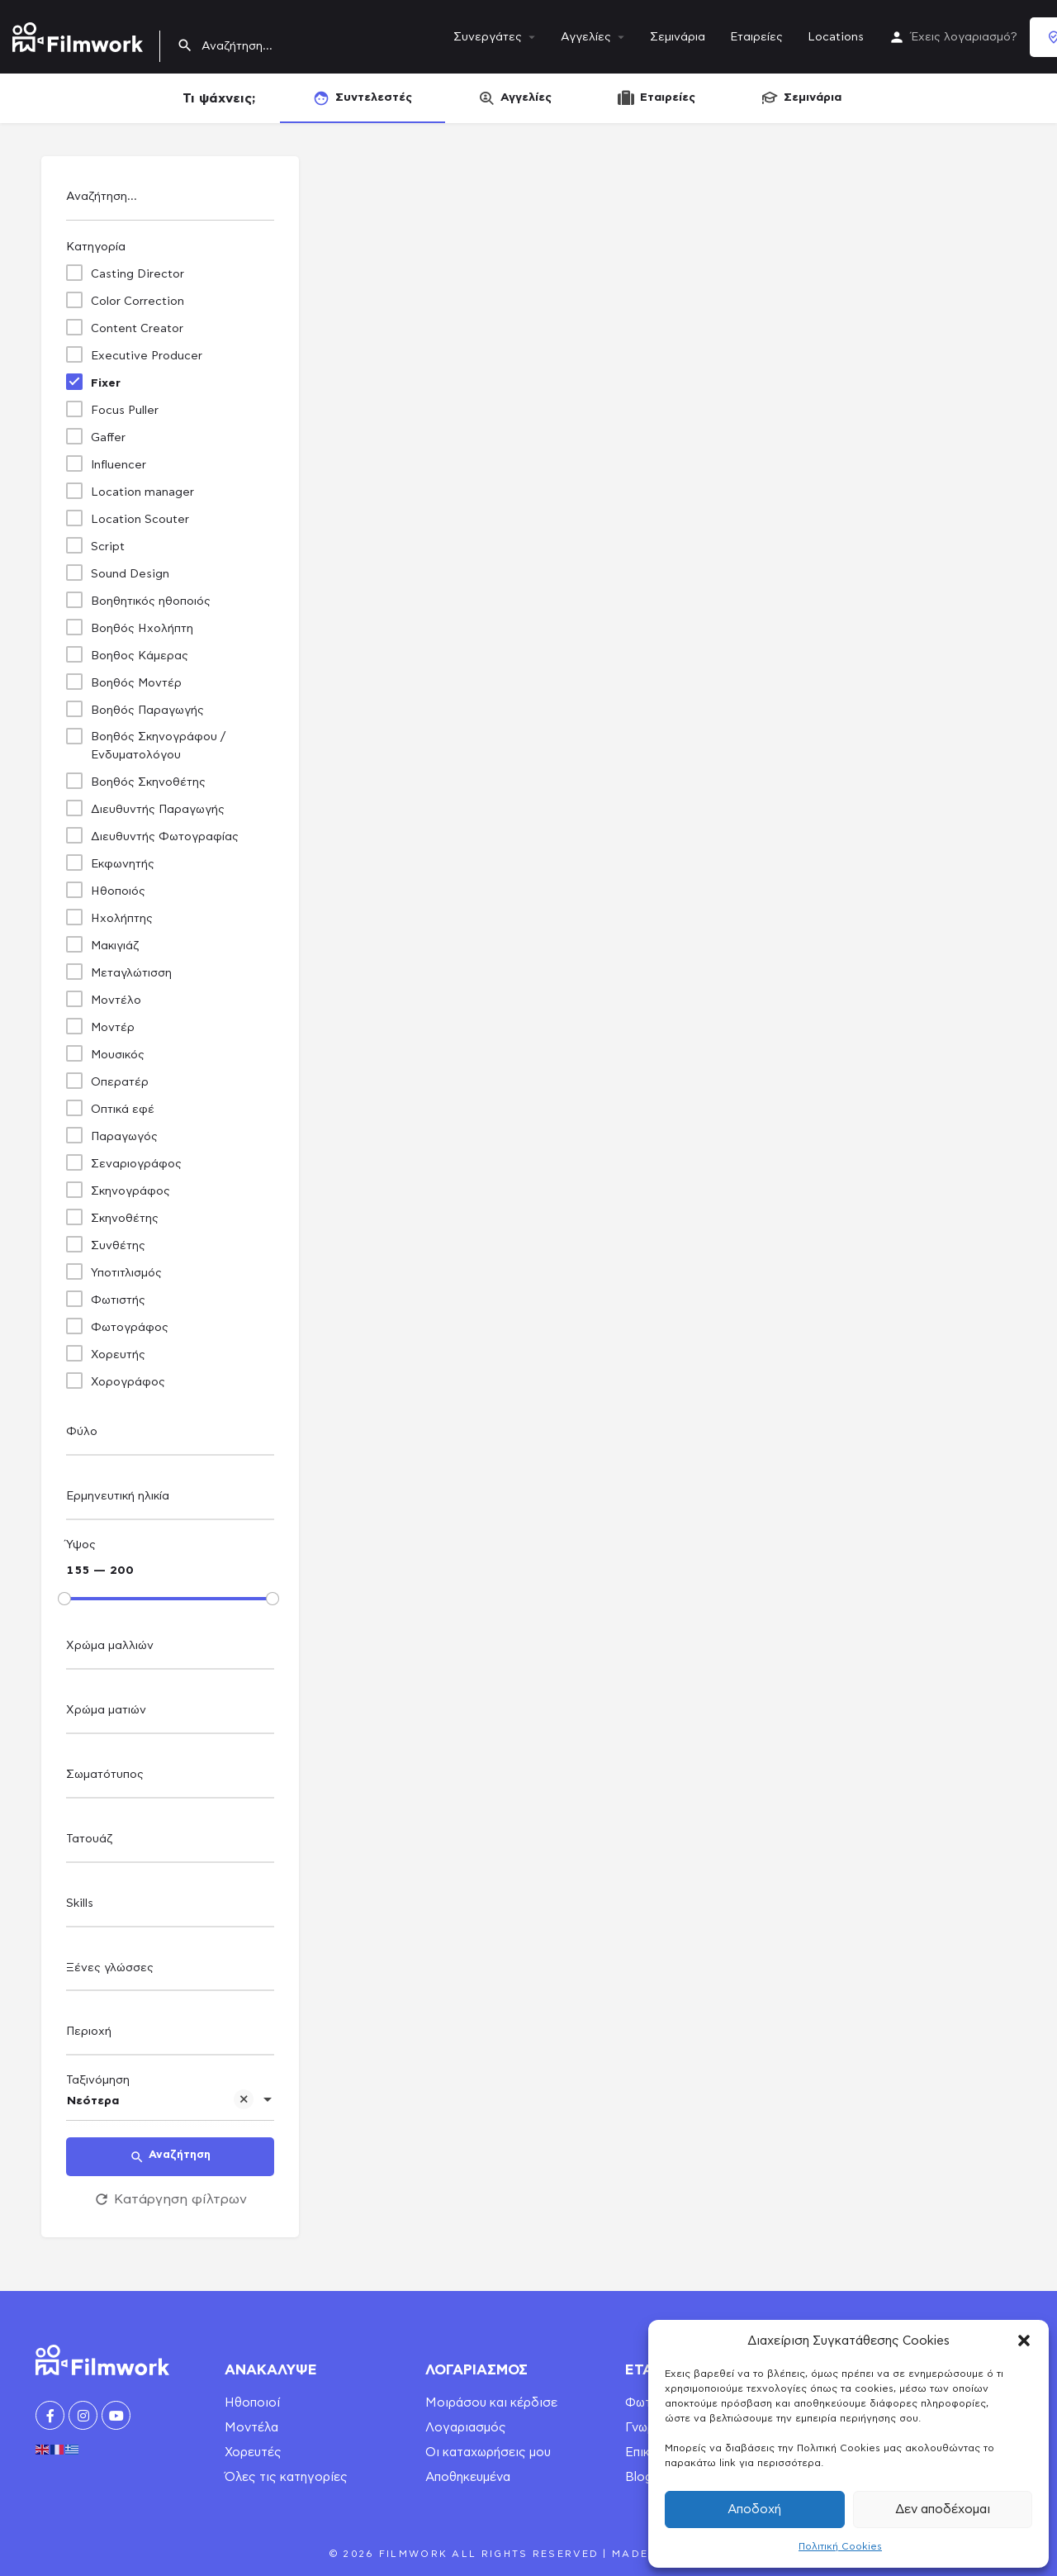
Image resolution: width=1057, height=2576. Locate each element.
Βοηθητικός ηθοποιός (151, 601)
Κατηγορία (96, 247)
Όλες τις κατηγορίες (286, 2477)
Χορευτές (253, 2452)
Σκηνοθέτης (125, 1218)
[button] (1024, 2340)
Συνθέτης (118, 1246)
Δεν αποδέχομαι (942, 2509)
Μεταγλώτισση (131, 973)
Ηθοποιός (118, 891)
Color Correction (137, 301)
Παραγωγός (124, 1137)
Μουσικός (118, 1055)
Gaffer (108, 438)
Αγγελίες (586, 37)
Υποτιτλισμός (126, 1273)
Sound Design (130, 574)
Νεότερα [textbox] (160, 2102)
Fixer (106, 383)
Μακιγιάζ (115, 946)
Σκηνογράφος (130, 1191)
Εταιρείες (756, 37)
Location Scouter (140, 519)
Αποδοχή (754, 2509)
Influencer (118, 465)
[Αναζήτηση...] (170, 201)
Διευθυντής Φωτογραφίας (165, 837)
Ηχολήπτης (122, 918)
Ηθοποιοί (252, 2403)
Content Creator (137, 329)
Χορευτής (118, 1355)
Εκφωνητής (122, 864)
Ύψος (81, 1545)
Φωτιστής (118, 1300)
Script (108, 547)
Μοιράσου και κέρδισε (491, 2403)
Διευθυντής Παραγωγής (158, 809)
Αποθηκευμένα (467, 2477)
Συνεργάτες (487, 37)
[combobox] (170, 1436)
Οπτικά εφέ (122, 1109)
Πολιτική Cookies (840, 2546)
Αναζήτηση (170, 2157)
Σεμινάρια (677, 37)
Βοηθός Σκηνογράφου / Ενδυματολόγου (158, 746)
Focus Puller (125, 410)
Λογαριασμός (465, 2428)
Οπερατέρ (120, 1082)
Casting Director (137, 274)
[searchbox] (168, 1432)
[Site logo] (79, 33)
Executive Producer (146, 356)
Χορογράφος (128, 1382)
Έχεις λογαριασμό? (964, 37)
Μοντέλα (251, 2428)
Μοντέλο (116, 1000)
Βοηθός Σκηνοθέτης (148, 782)
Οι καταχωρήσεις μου (488, 2452)
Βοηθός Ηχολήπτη (142, 628)
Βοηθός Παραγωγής (147, 710)
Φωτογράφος (129, 1327)
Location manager (142, 492)
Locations (836, 37)
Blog (638, 2477)
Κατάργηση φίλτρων (170, 2199)
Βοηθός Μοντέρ (136, 683)
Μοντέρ (113, 1028)
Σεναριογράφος (136, 1164)
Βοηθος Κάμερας (139, 656)
